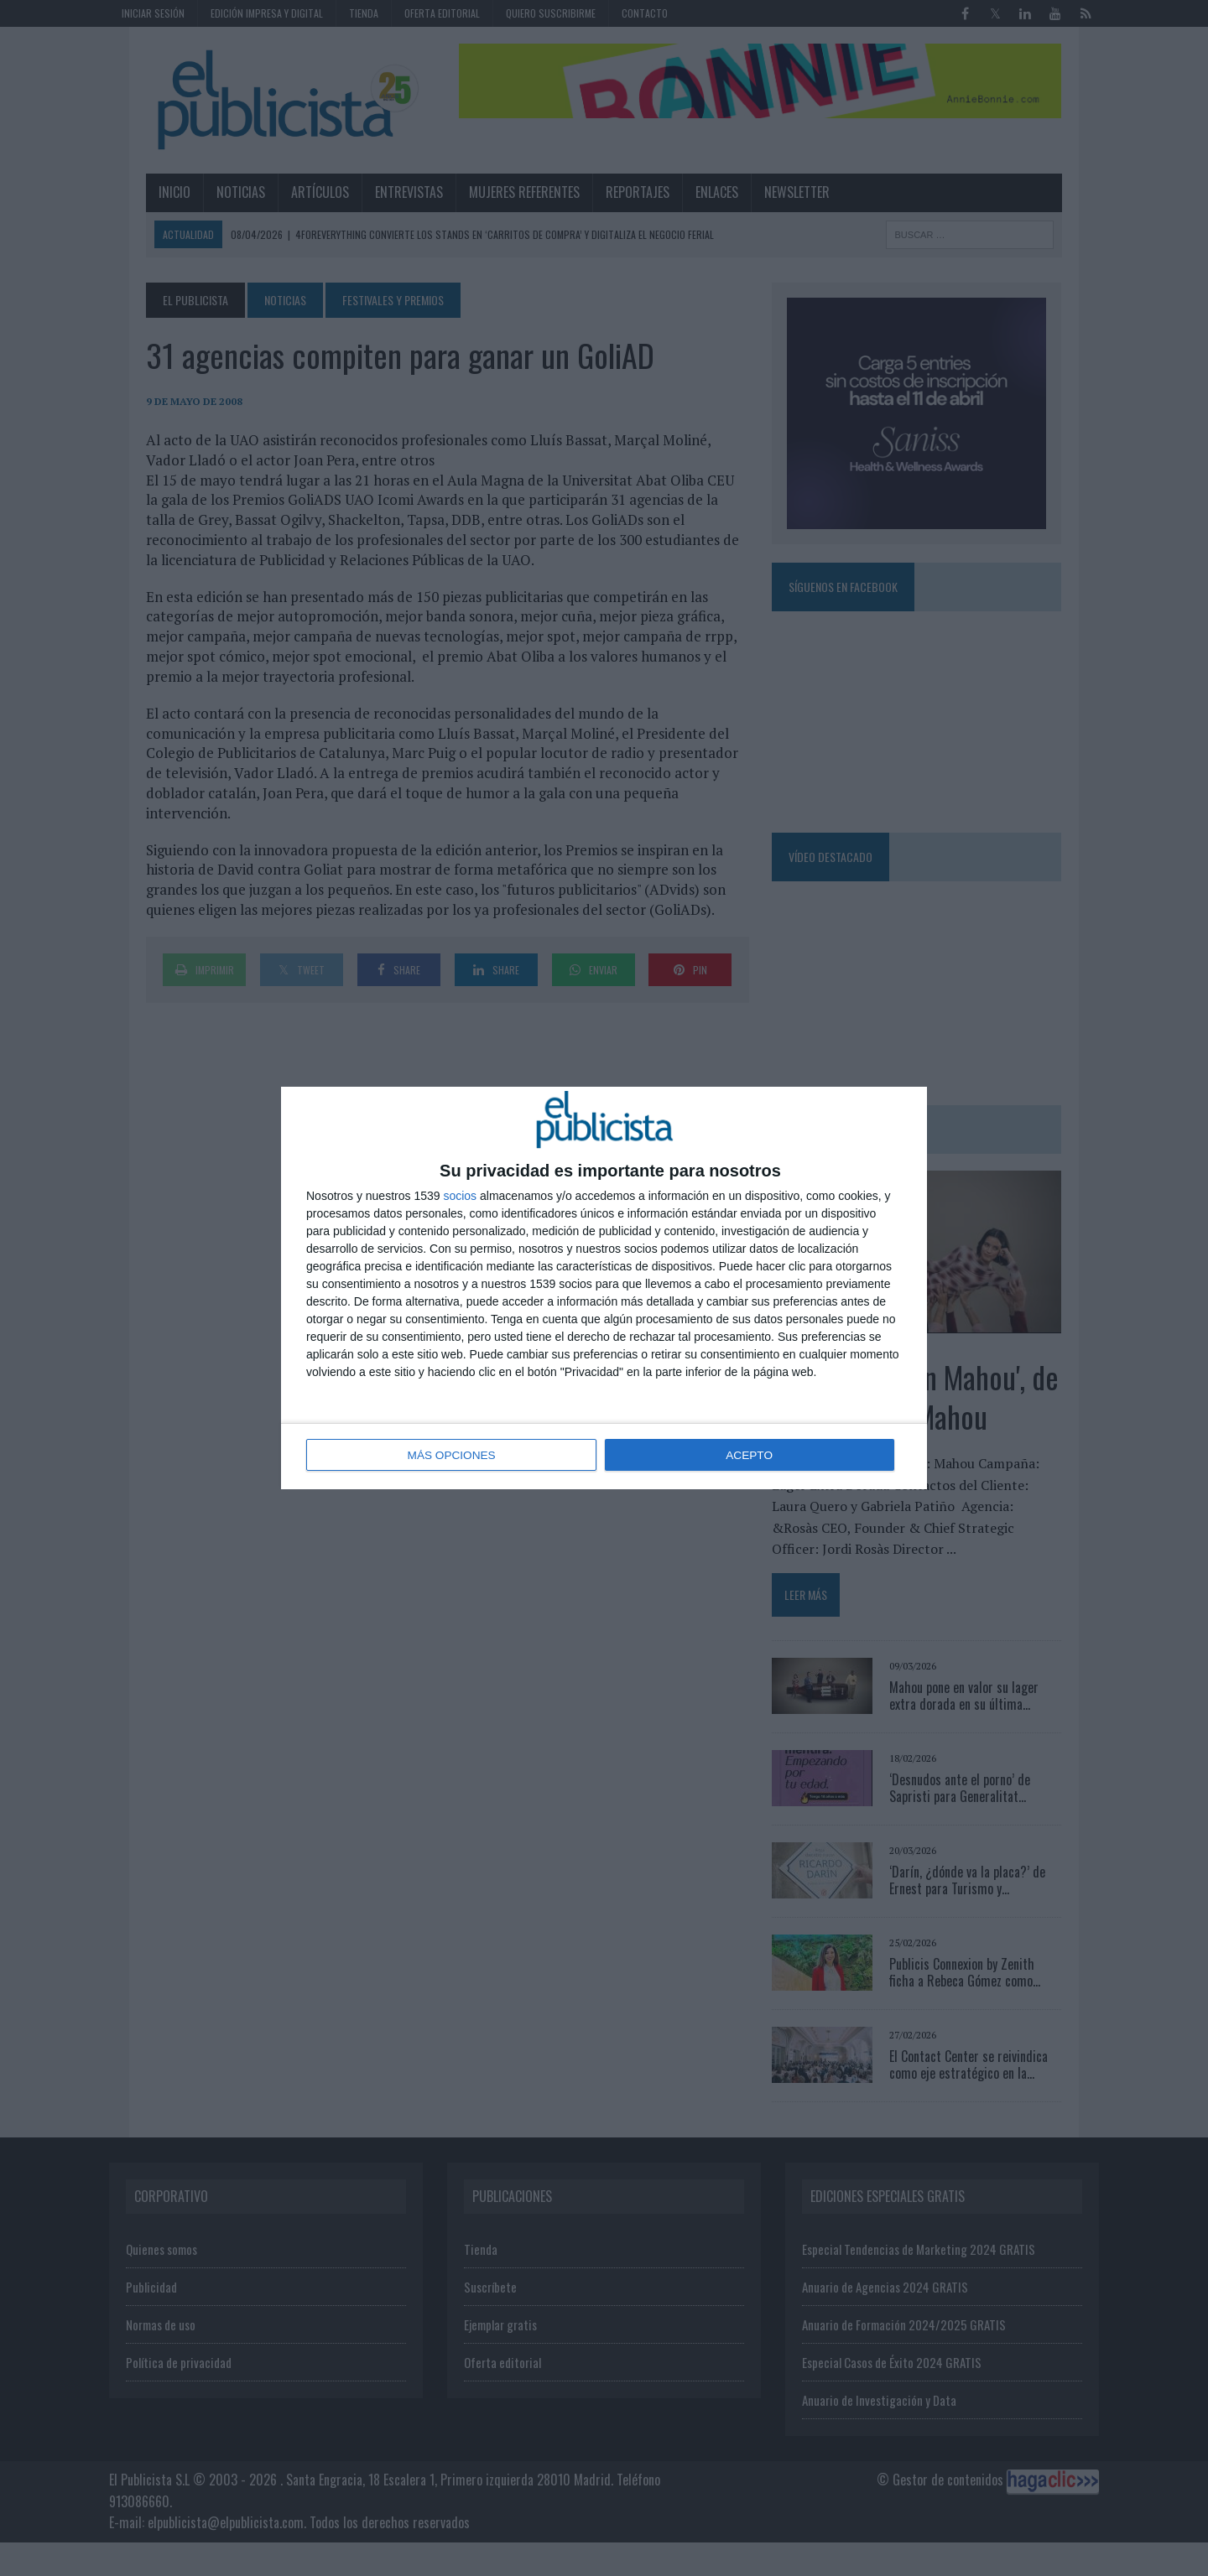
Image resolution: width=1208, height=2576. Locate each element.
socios (459, 1196)
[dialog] (604, 1288)
